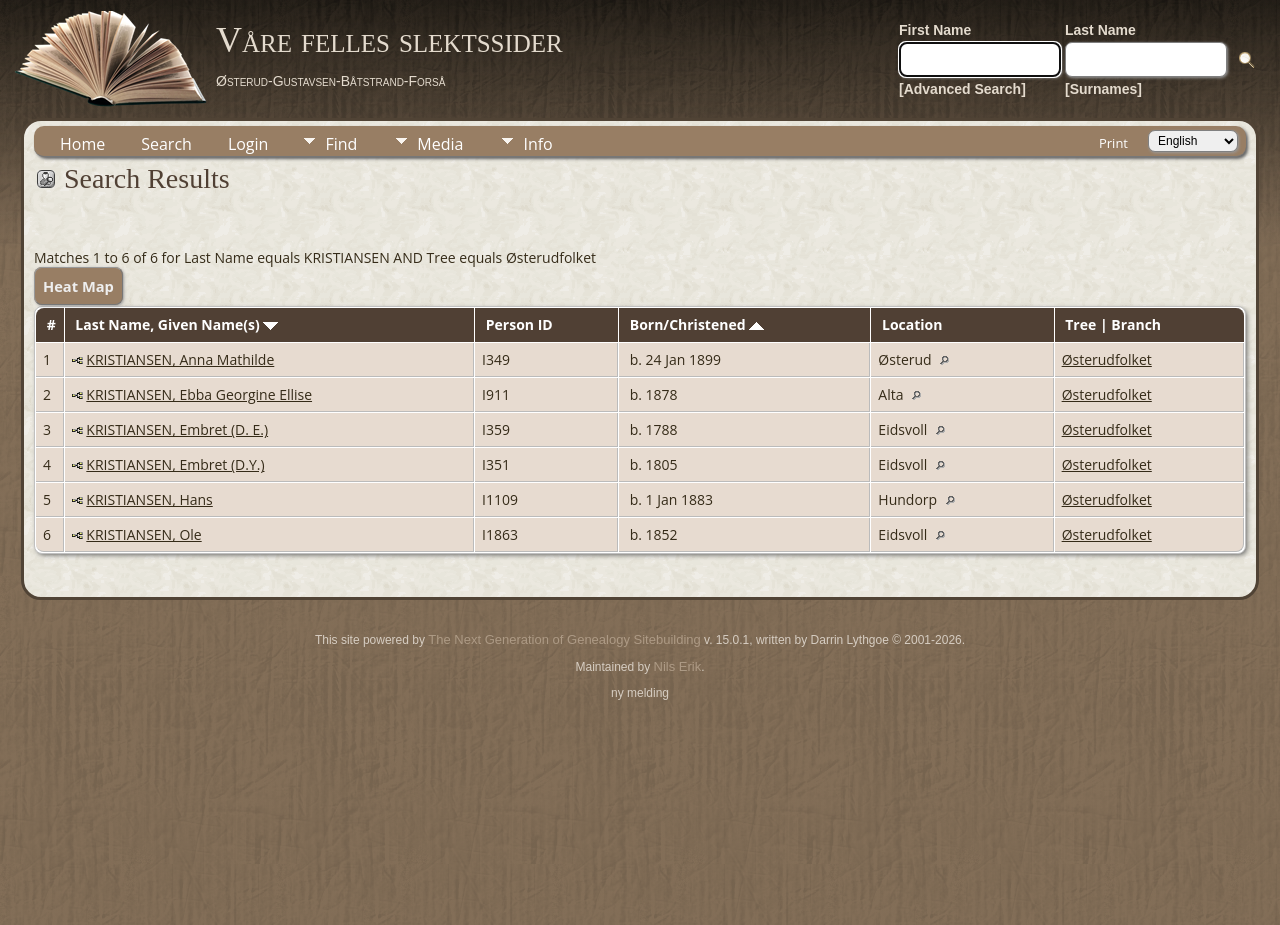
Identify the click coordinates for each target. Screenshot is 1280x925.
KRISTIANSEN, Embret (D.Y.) (175, 464)
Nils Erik (678, 666)
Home (82, 144)
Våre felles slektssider (389, 40)
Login (248, 144)
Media (440, 144)
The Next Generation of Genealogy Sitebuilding (564, 639)
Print (1113, 143)
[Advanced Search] (962, 89)
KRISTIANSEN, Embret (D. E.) (177, 429)
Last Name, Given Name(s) (176, 324)
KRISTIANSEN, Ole (143, 534)
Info (537, 144)
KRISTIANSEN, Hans (149, 499)
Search (166, 144)
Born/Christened (697, 324)
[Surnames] (1103, 89)
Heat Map (78, 286)
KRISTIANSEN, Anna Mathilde (180, 359)
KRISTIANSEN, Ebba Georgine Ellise (199, 394)
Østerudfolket (1107, 359)
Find (341, 144)
